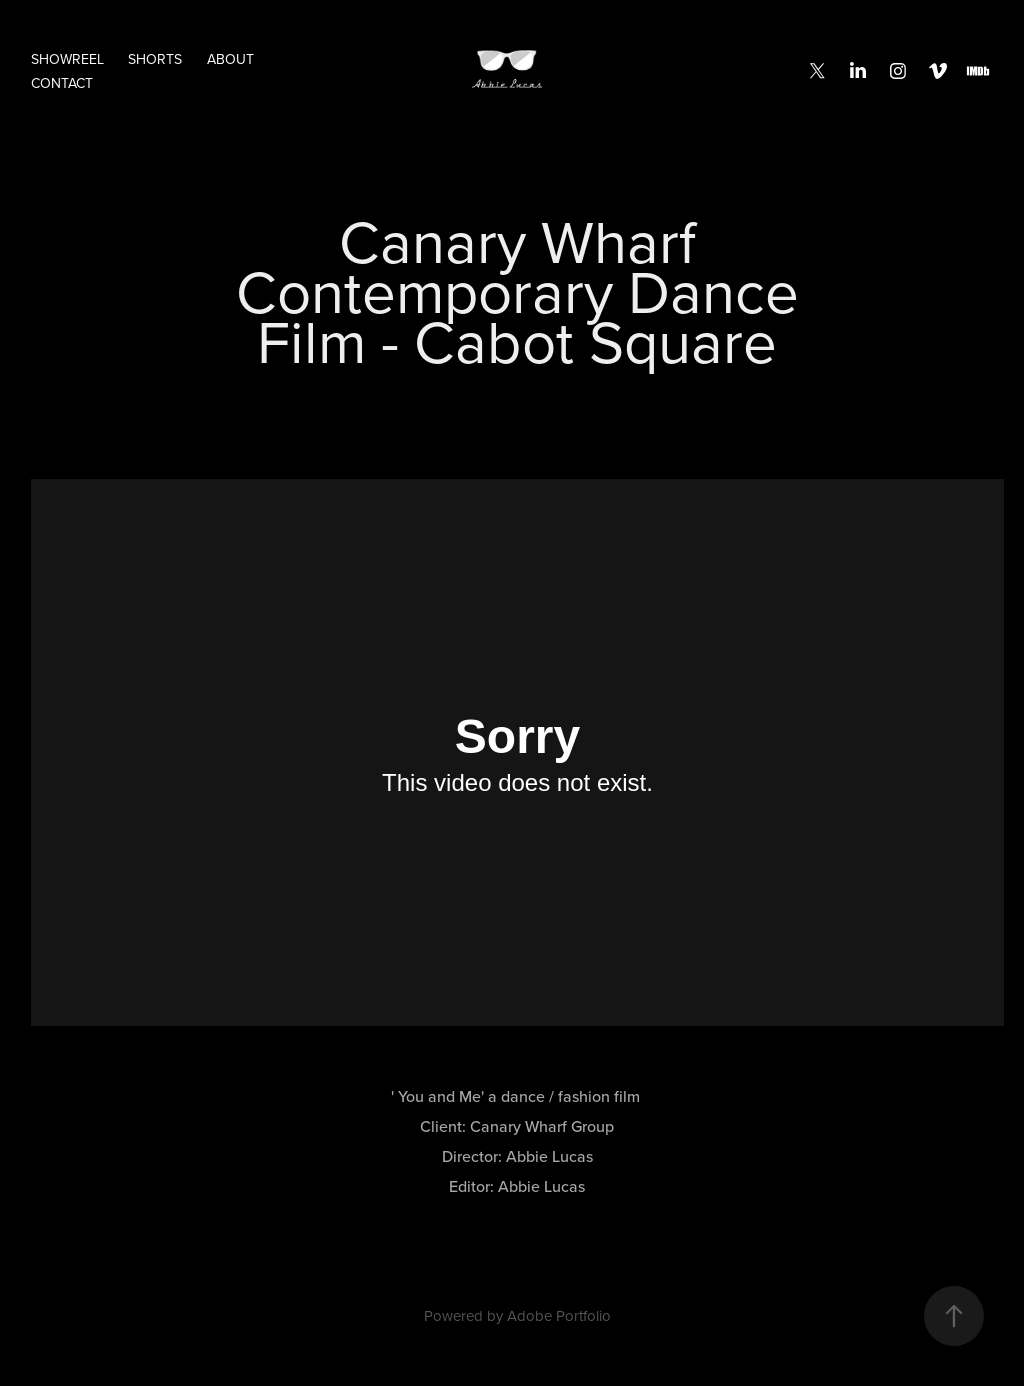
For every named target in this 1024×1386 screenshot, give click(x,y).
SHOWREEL (67, 59)
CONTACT (62, 83)
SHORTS (155, 59)
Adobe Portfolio (559, 1315)
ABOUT (230, 59)
